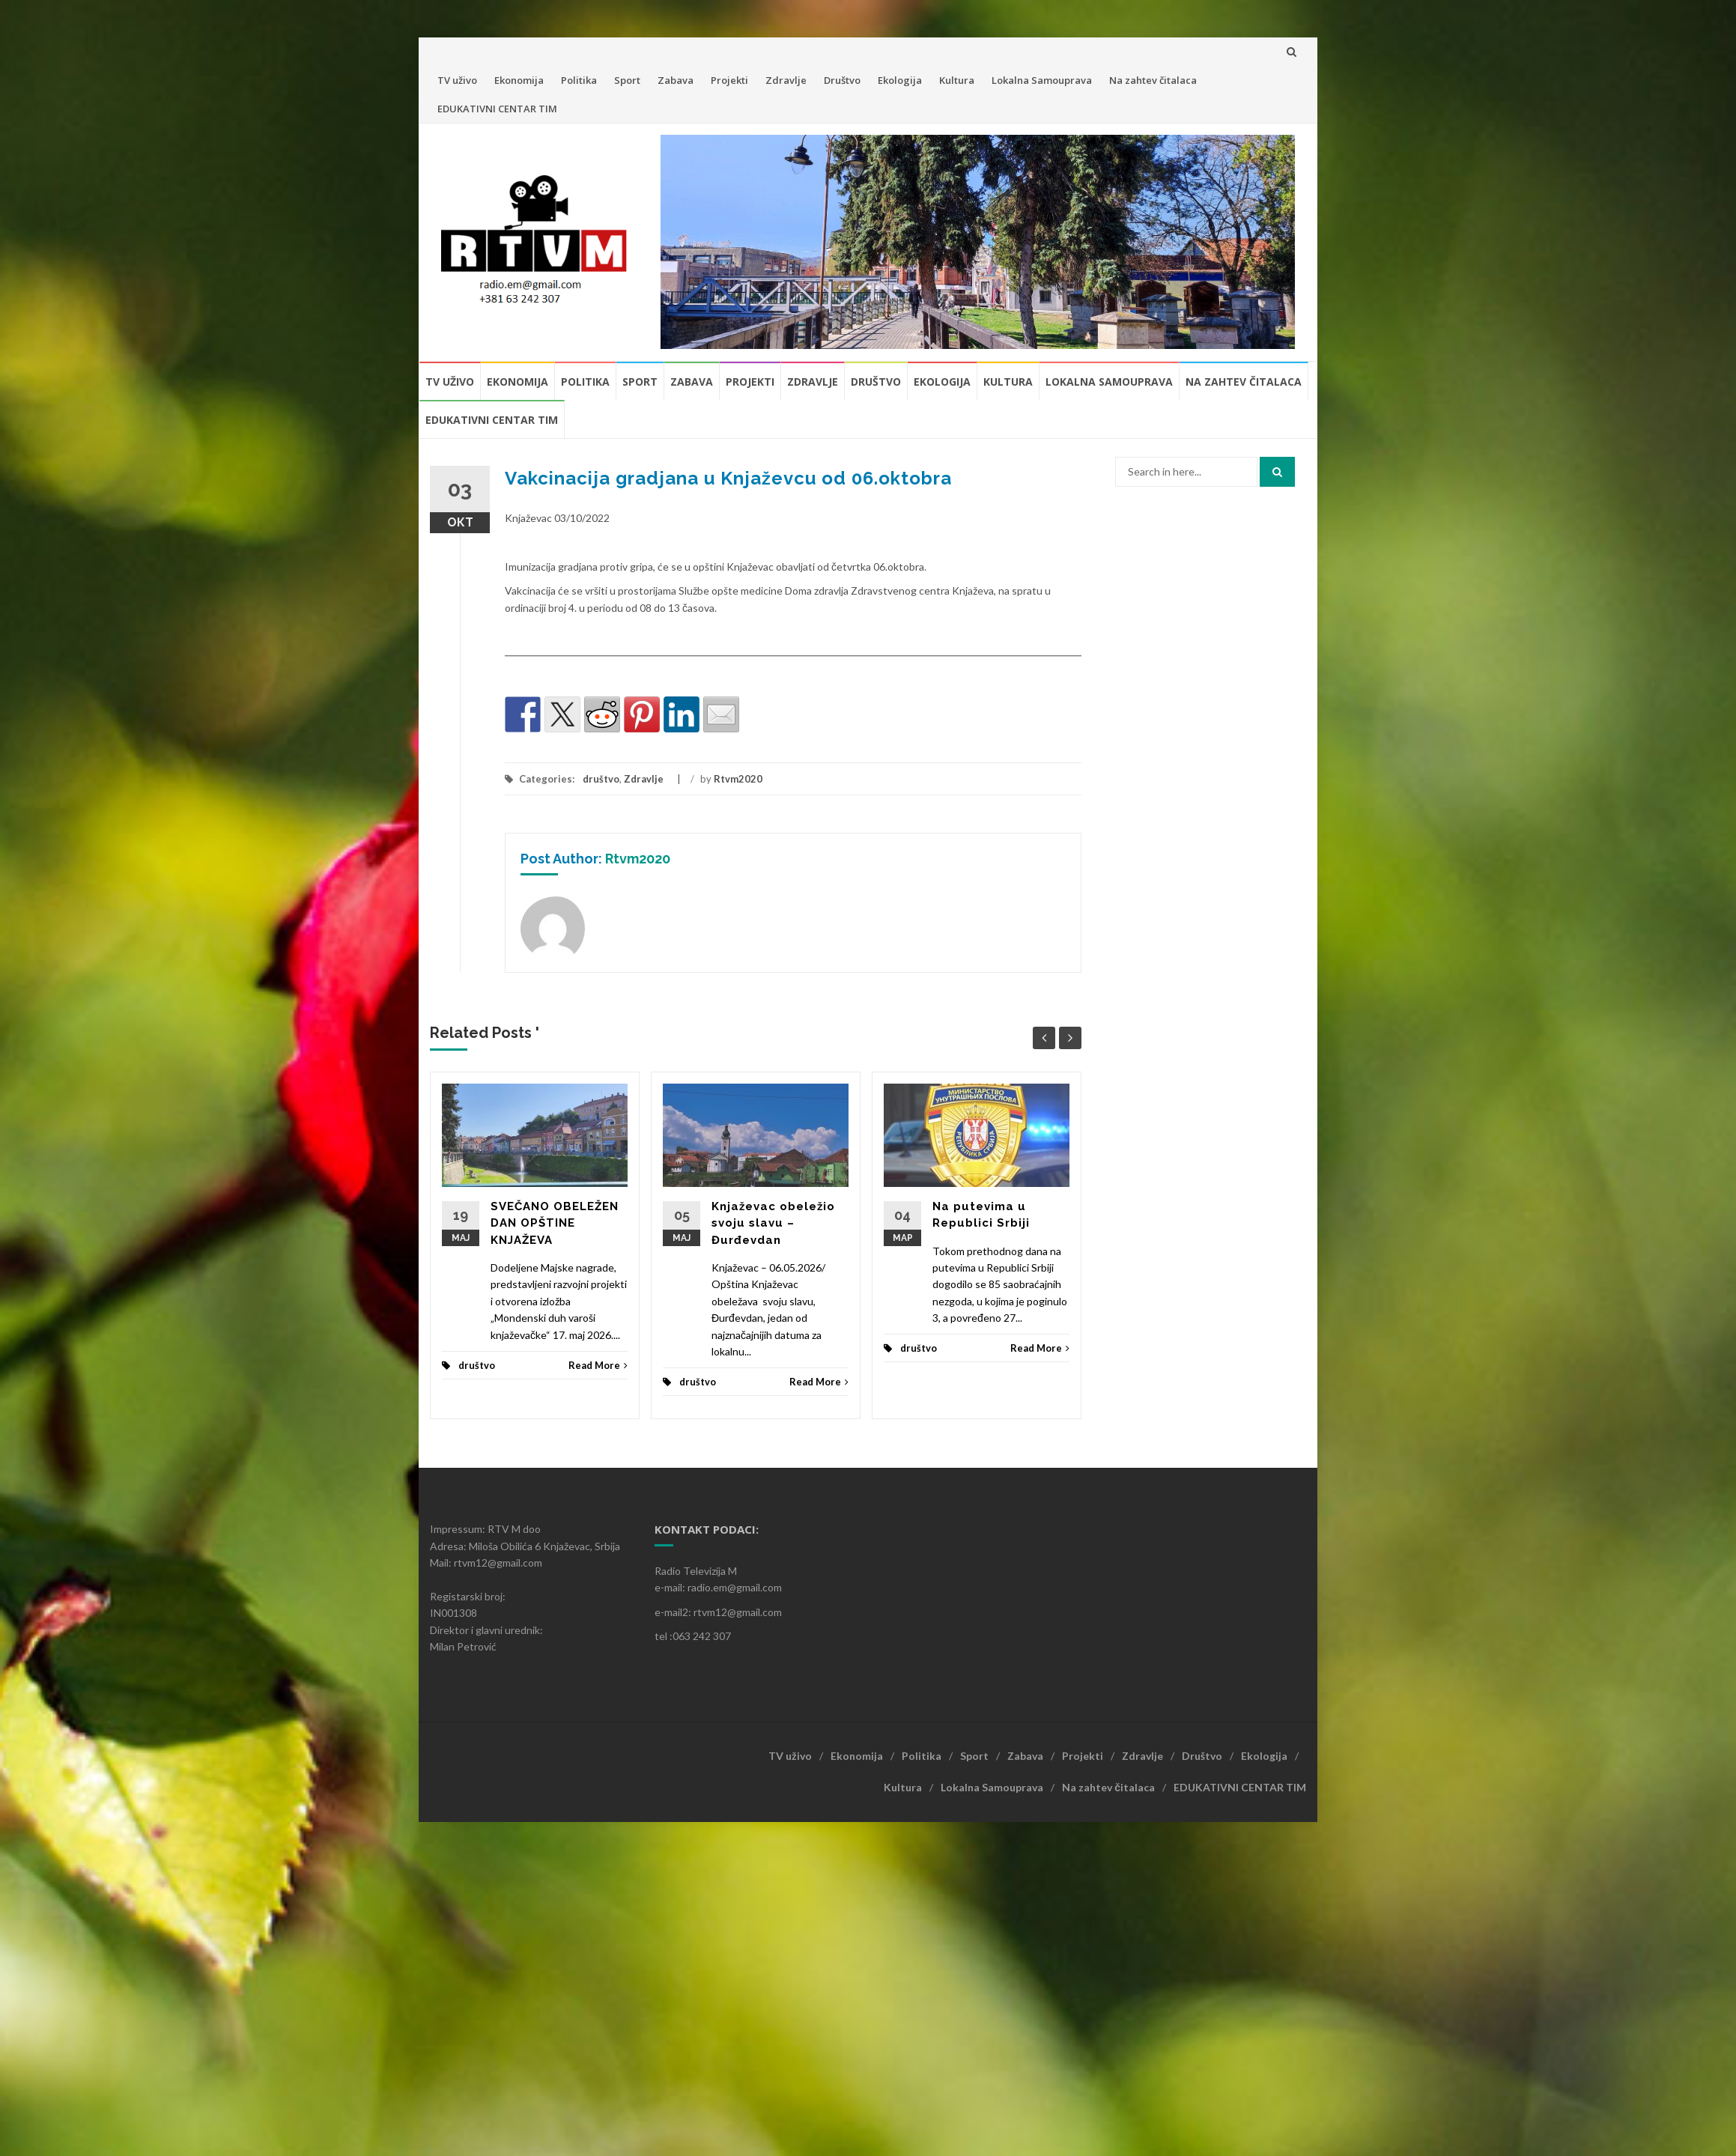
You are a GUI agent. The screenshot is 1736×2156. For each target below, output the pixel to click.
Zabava (676, 80)
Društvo (842, 80)
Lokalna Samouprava (1042, 80)
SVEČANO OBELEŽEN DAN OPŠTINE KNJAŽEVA (555, 1223)
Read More (598, 1365)
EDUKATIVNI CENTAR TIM (497, 108)
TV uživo (457, 80)
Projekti (729, 80)
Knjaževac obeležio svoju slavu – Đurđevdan (773, 1223)
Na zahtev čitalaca (1153, 80)
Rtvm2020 (738, 779)
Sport (627, 80)
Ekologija (900, 80)
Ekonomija (519, 80)
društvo (601, 779)
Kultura (956, 80)
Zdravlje (786, 80)
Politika (579, 80)
